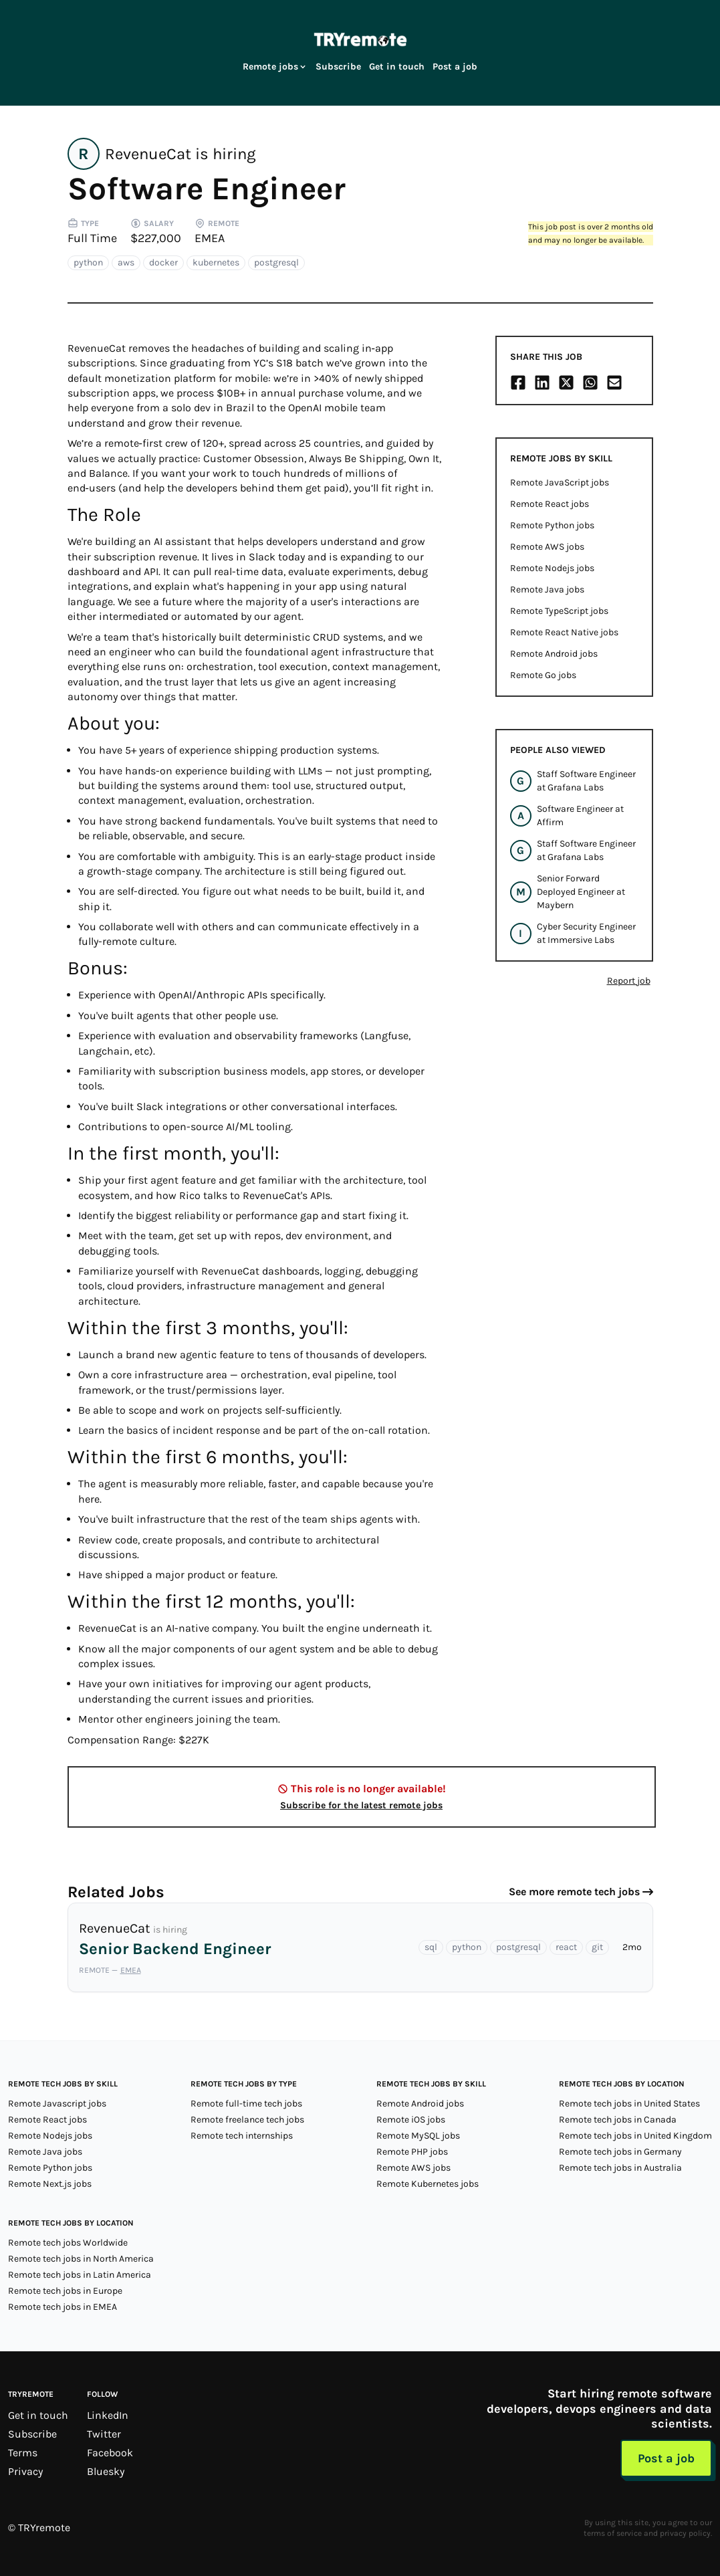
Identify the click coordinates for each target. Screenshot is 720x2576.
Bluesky (105, 2471)
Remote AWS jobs (547, 546)
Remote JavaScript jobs (559, 482)
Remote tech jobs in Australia (620, 2167)
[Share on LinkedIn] (542, 382)
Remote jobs (275, 66)
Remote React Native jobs (564, 632)
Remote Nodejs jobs (552, 568)
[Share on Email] (614, 382)
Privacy (25, 2471)
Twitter (104, 2434)
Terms (22, 2452)
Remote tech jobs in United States (629, 2103)
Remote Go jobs (543, 675)
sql (431, 1947)
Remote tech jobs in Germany (620, 2151)
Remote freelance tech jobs (247, 2119)
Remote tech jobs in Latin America (79, 2274)
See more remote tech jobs (574, 1891)
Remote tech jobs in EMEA (62, 2307)
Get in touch (397, 66)
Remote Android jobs (554, 653)
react (566, 1947)
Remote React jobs (549, 504)
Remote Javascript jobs (57, 2103)
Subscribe (338, 66)
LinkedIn (107, 2415)
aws (126, 262)
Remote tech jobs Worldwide (68, 2242)
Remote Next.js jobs (50, 2183)
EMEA (210, 238)
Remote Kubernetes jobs (427, 2183)
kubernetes (216, 262)
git (597, 1947)
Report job (628, 980)
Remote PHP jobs (412, 2151)
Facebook (110, 2452)
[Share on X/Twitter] (566, 382)
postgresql (276, 262)
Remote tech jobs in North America (81, 2258)
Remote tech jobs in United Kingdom (635, 2135)
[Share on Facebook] (518, 382)
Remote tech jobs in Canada (618, 2119)
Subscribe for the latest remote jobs (361, 1805)
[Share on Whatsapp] (590, 382)
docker (163, 262)
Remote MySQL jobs (418, 2135)
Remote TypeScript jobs (559, 611)
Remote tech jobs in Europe (65, 2290)
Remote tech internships (242, 2135)
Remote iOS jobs (410, 2119)
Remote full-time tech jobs (246, 2103)
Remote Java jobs (547, 589)
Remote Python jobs (552, 525)
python (88, 262)
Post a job (455, 66)
